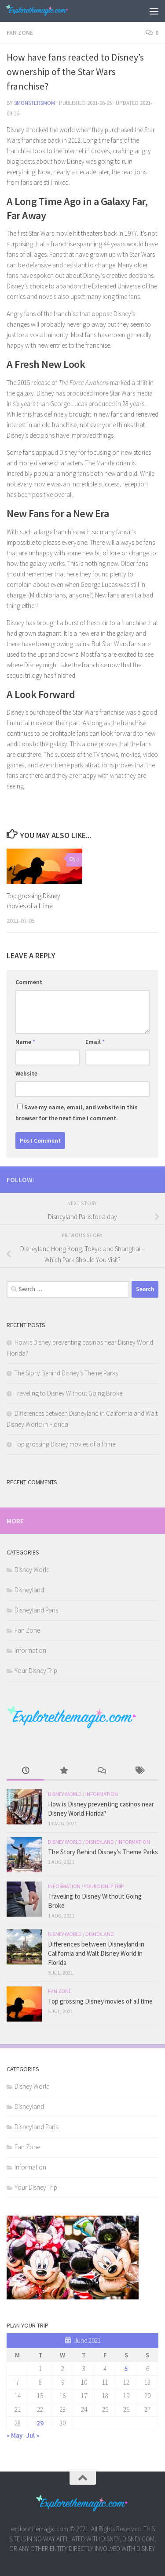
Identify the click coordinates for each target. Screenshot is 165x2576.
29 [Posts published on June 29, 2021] (40, 2423)
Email (95, 1042)
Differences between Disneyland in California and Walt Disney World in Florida (96, 1953)
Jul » (32, 2435)
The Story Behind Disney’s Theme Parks (66, 1373)
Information (30, 1650)
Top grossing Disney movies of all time (65, 1444)
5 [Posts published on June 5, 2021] (126, 2368)
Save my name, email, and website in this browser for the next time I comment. (76, 1112)
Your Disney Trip (36, 1670)
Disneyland (29, 1590)
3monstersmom (34, 103)
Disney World (32, 1569)
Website (26, 1073)
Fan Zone (20, 32)
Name (25, 1042)
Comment (28, 982)
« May (14, 2435)
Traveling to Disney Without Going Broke (68, 1393)
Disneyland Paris (36, 1610)
